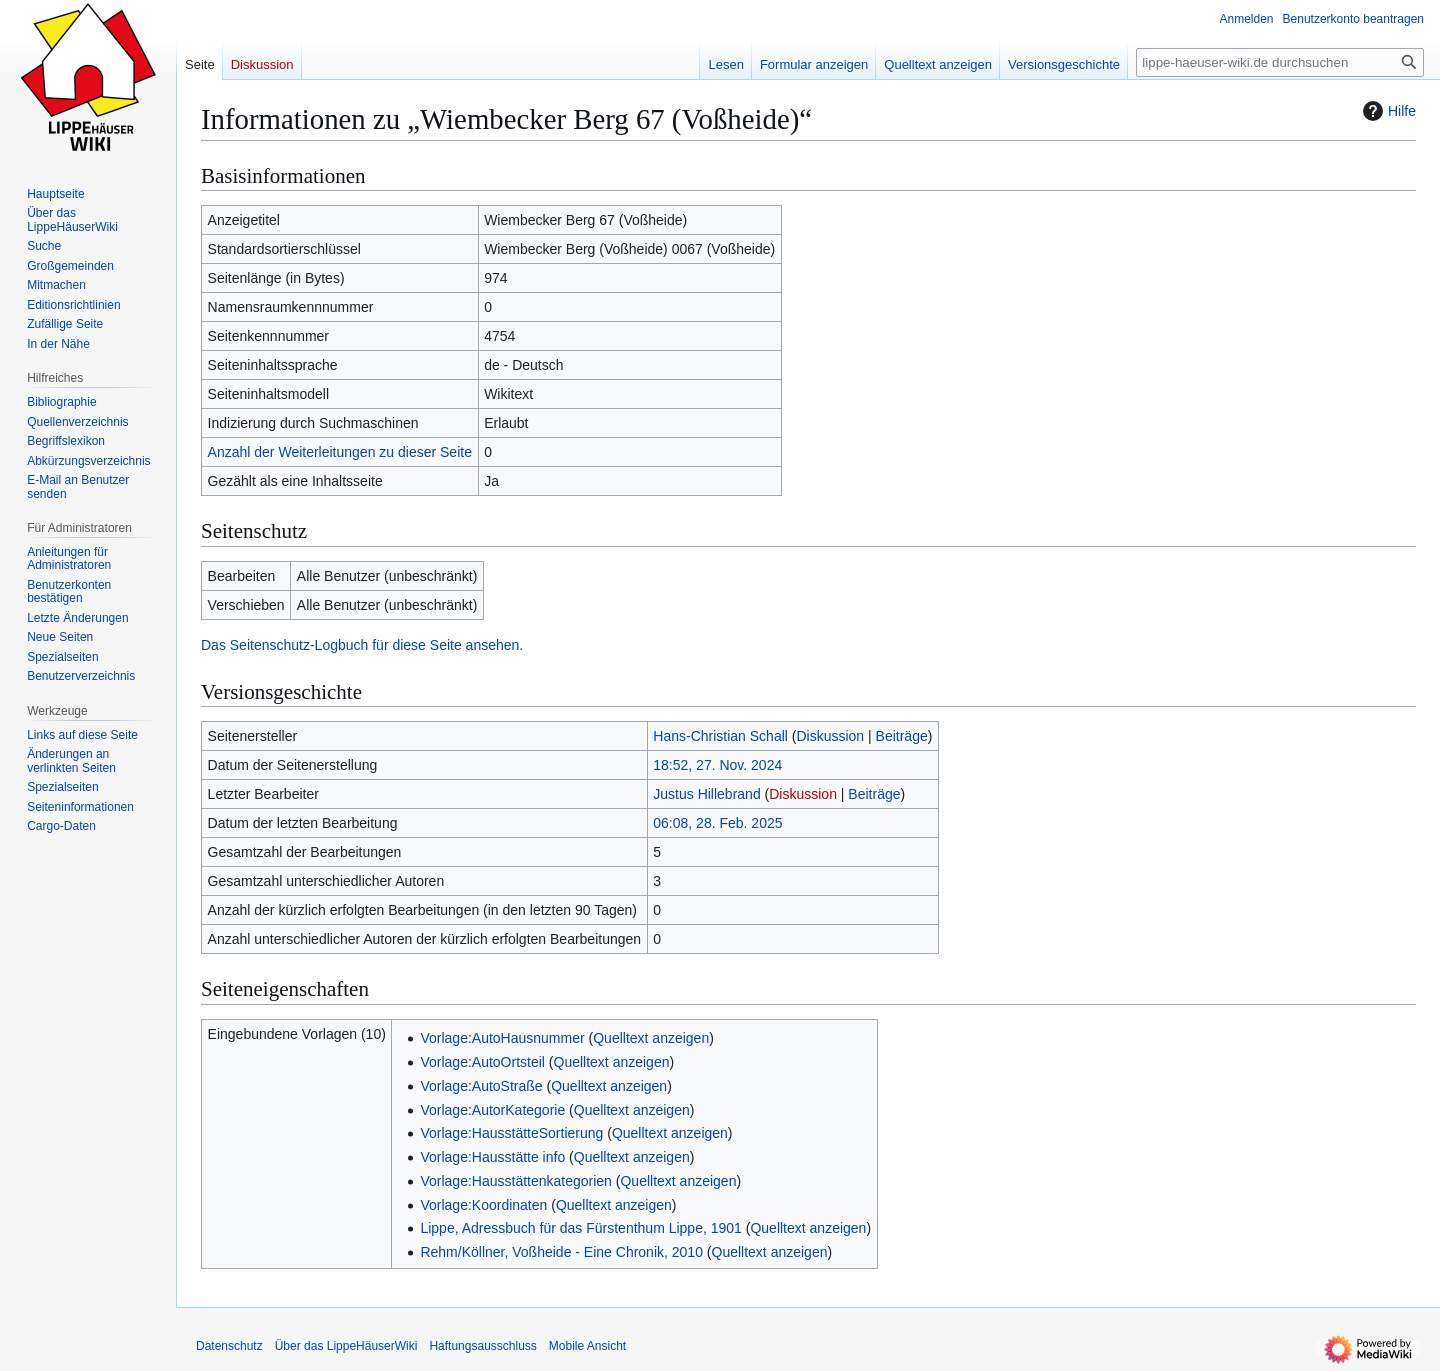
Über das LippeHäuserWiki (346, 1346)
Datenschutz (229, 1346)
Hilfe (1387, 111)
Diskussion (830, 736)
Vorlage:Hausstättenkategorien (515, 1181)
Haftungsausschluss (482, 1346)
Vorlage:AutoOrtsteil (482, 1062)
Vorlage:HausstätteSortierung (511, 1133)
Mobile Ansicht (587, 1346)
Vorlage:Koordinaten (483, 1205)
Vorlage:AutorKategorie (492, 1110)
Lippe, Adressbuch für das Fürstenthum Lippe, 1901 (580, 1228)
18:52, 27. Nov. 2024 (717, 765)
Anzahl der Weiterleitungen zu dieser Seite (340, 452)
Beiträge (902, 736)
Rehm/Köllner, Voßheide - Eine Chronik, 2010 (561, 1252)
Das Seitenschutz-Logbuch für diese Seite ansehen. (362, 645)
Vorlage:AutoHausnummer (502, 1038)
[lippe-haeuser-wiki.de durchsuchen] (1280, 62)
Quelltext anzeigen (651, 1038)
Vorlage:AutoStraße (481, 1086)
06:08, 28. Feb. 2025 (717, 823)
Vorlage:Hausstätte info (492, 1157)
